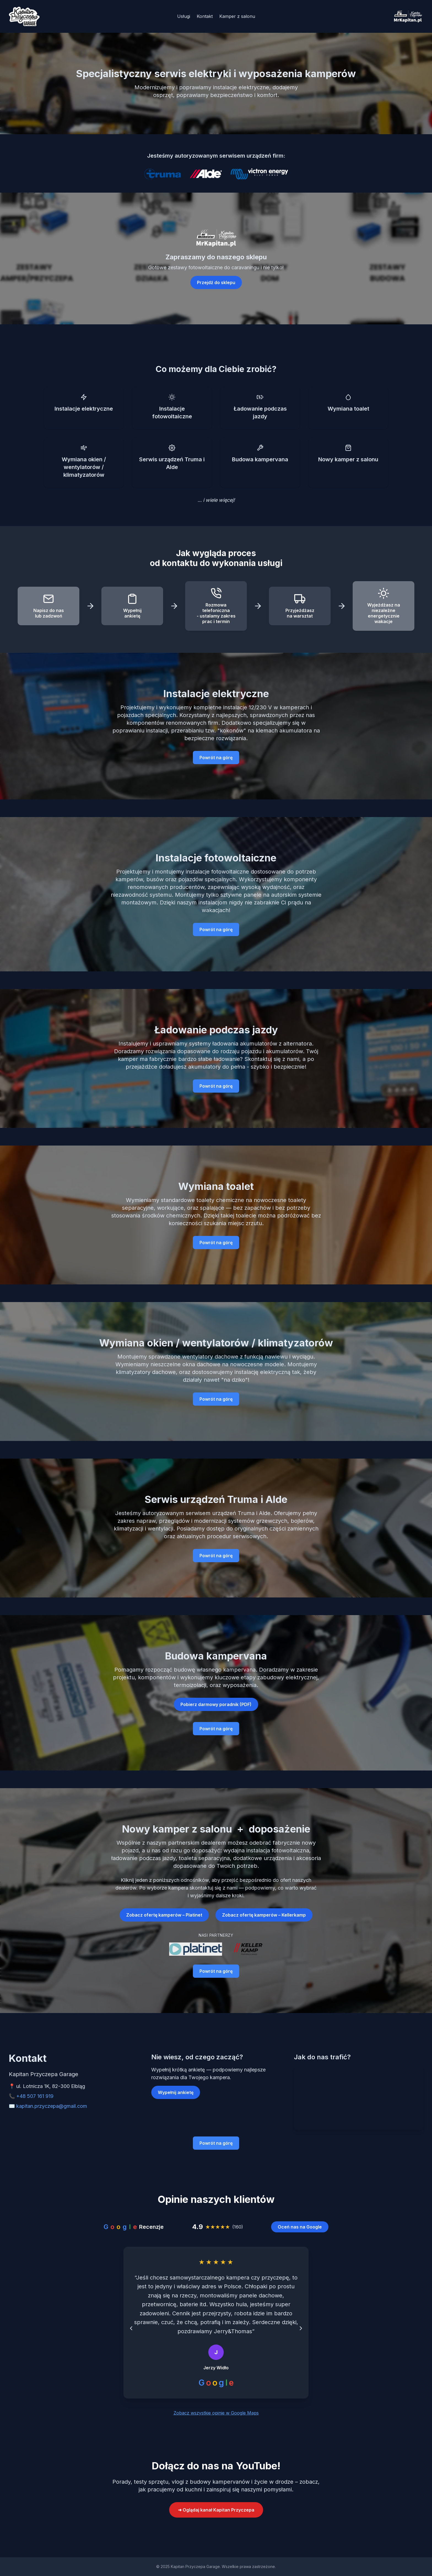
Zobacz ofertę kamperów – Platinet (164, 1915)
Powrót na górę (216, 757)
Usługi (183, 16)
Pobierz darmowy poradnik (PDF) (216, 1704)
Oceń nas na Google (300, 2227)
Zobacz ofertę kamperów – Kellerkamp (264, 1915)
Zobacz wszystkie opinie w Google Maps (216, 2413)
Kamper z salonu (237, 16)
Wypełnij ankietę (175, 2092)
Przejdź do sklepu (216, 282)
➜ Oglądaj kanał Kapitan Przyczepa (216, 2510)
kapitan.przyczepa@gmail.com (51, 2106)
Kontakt (205, 16)
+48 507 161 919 (34, 2096)
